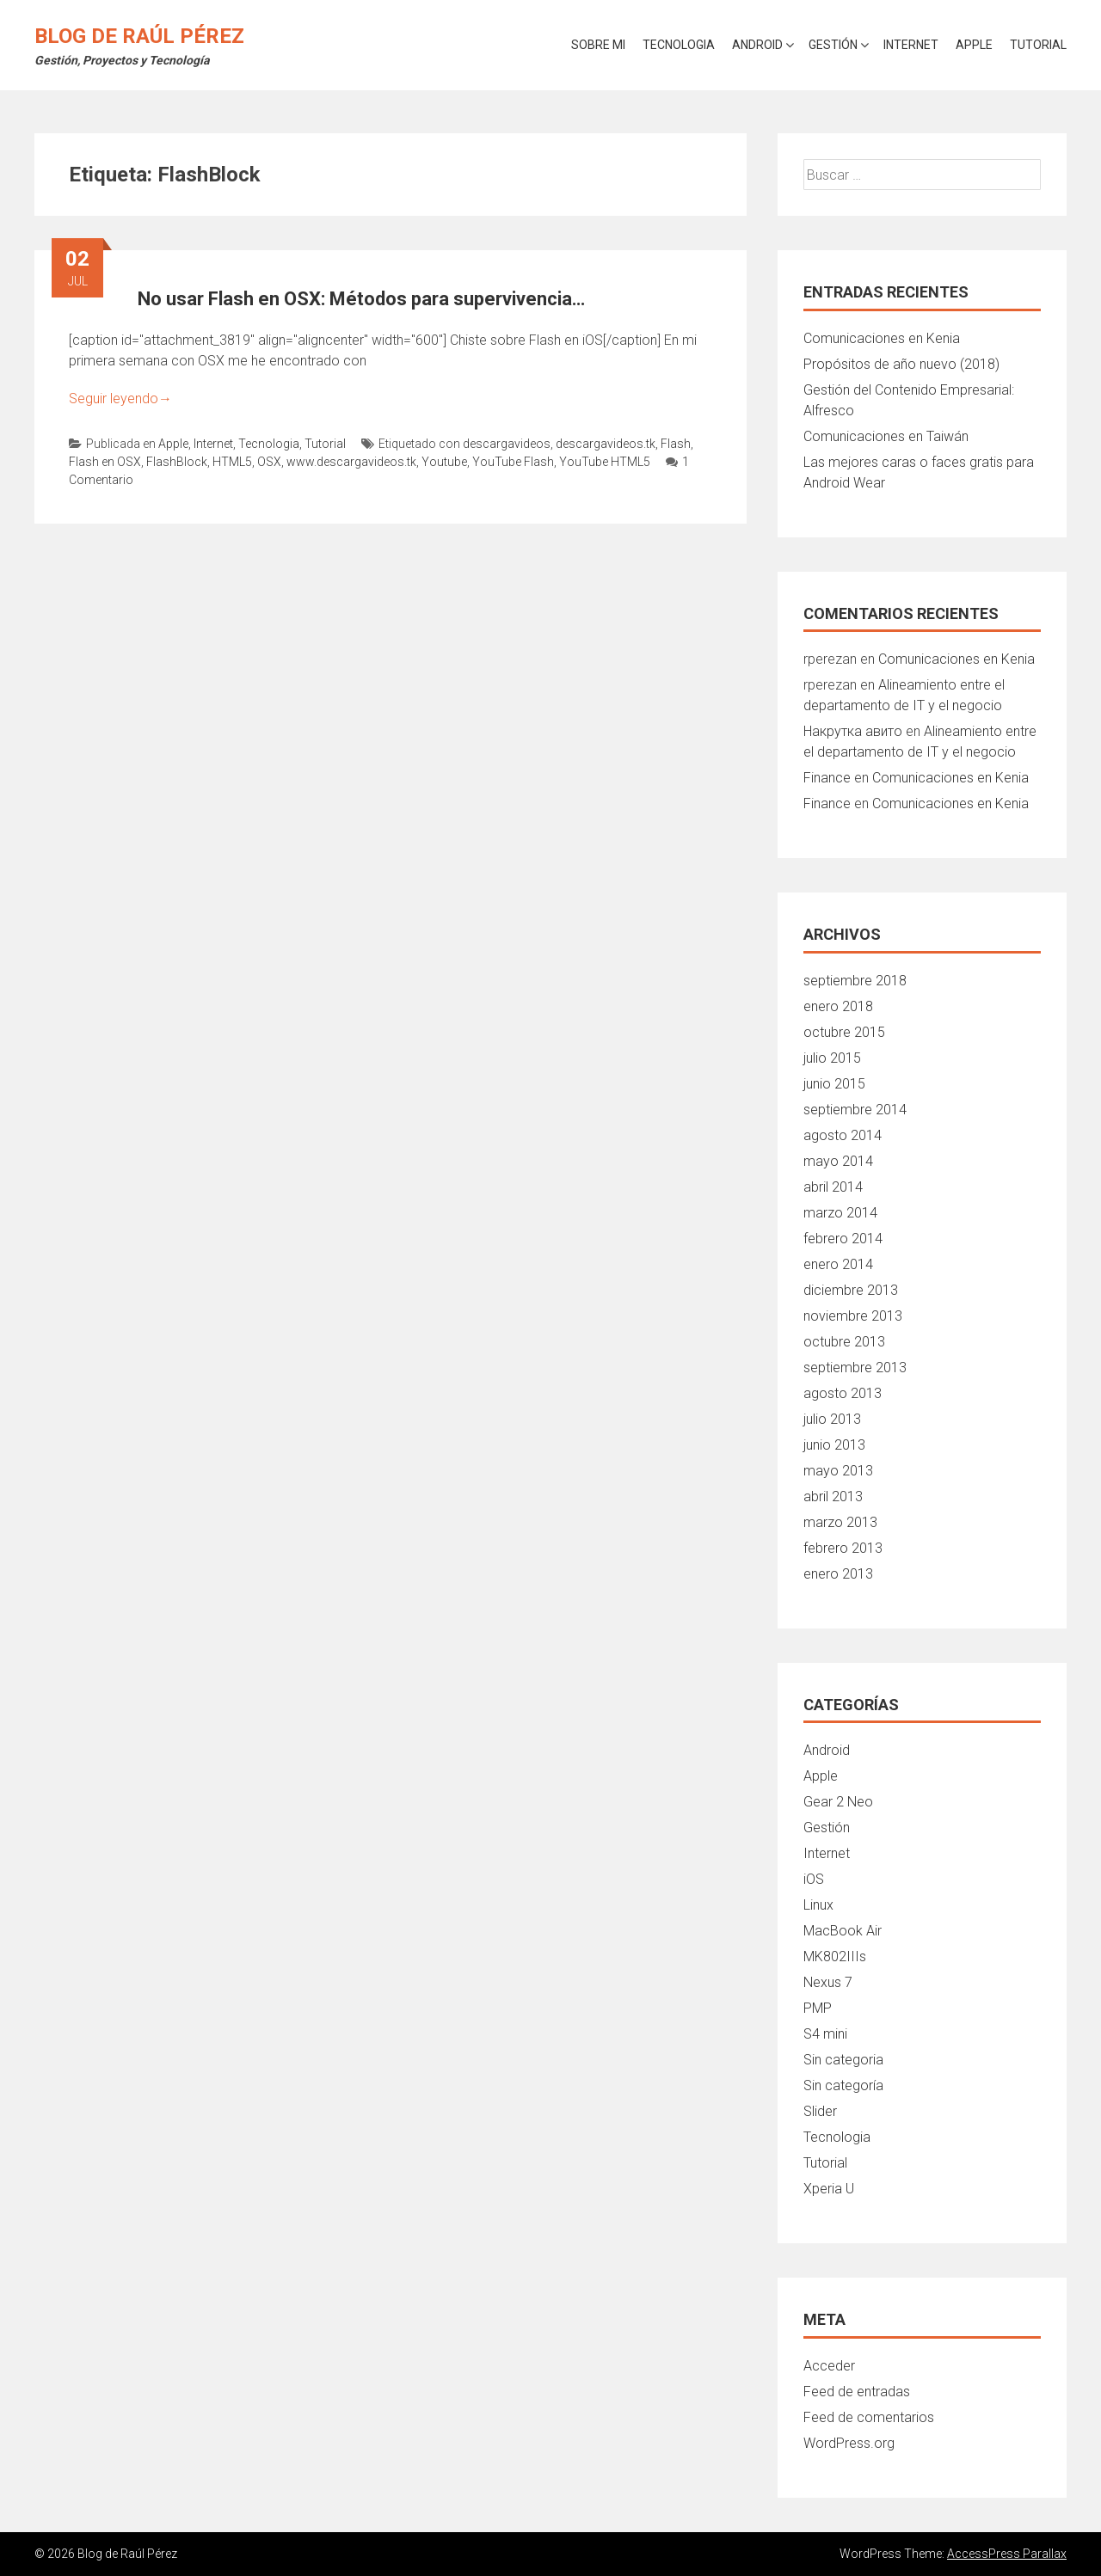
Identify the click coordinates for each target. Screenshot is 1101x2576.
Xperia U (828, 2188)
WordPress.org (849, 2443)
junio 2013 (834, 1445)
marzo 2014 (840, 1213)
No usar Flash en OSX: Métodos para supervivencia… (361, 299)
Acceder (829, 2366)
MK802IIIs (834, 1956)
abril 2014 (833, 1187)
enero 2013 (838, 1574)
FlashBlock (176, 462)
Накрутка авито (852, 731)
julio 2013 (832, 1419)
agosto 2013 (842, 1393)
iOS (813, 1879)
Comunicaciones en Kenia (881, 338)
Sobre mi (598, 45)
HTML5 (232, 462)
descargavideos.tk (605, 444)
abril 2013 (833, 1496)
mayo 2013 (838, 1471)
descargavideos (506, 444)
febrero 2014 (843, 1238)
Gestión (833, 45)
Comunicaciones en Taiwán (886, 436)
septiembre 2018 (855, 980)
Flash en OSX (105, 462)
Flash (676, 444)
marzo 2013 (840, 1522)
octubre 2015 (844, 1032)
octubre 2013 (844, 1342)
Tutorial (1038, 45)
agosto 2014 (842, 1135)
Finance (827, 778)
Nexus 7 (827, 1982)
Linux (818, 1905)
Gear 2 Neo (838, 1802)
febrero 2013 (843, 1548)
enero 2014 (838, 1264)
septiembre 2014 (855, 1109)
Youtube (444, 462)
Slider (820, 2111)
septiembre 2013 (855, 1367)
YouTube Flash (513, 462)
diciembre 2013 (850, 1290)
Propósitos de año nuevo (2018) (901, 364)
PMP (817, 2008)
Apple (974, 45)
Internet (910, 45)
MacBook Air (842, 1931)
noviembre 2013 (852, 1316)
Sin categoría (843, 2085)
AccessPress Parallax (1007, 2554)
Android (757, 45)
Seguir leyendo (120, 398)
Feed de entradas (856, 2391)
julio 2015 (832, 1058)
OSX (269, 462)
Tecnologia (679, 45)
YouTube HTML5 (604, 462)
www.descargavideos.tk (351, 462)
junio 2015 (834, 1084)
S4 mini (825, 2034)
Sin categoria (843, 2060)
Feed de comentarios (868, 2417)
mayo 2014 (838, 1161)
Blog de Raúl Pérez (139, 36)
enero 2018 (838, 1006)
